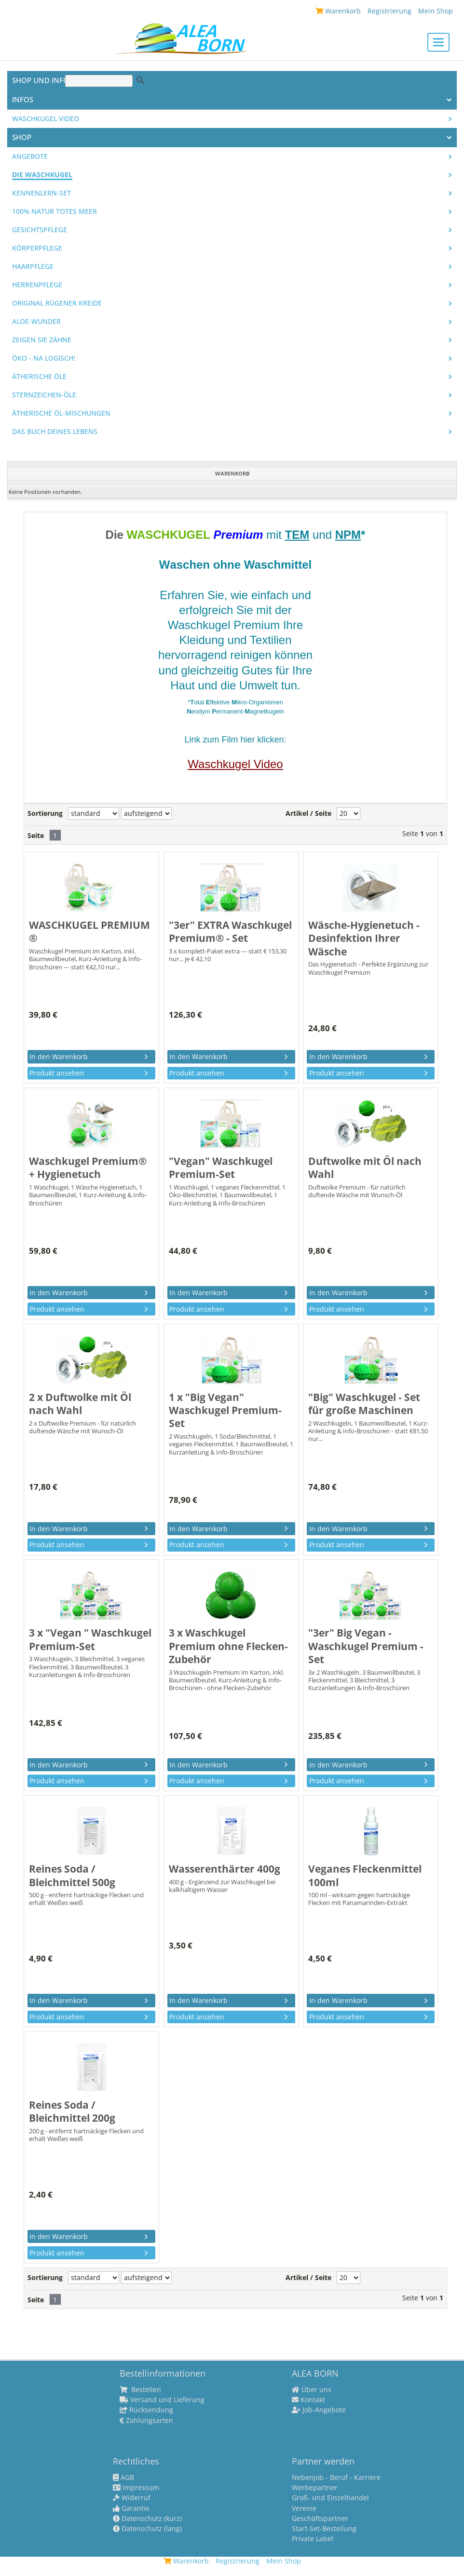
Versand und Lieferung (162, 2399)
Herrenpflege (37, 284)
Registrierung (389, 10)
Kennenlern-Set (41, 193)
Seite (35, 835)
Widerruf (131, 2497)
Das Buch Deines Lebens (54, 431)
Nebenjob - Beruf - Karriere (336, 2477)
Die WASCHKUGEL (42, 174)
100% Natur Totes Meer (54, 211)
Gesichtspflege (39, 229)
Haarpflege (33, 266)
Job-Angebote (319, 2410)
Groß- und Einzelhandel (330, 2497)
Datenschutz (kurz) (147, 2518)
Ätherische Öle (39, 376)
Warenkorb (338, 10)
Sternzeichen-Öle (44, 395)
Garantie (131, 2508)
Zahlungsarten (146, 2420)
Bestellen (140, 2389)
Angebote (30, 156)
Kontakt (308, 2399)
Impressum (136, 2487)
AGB (123, 2477)
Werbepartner (315, 2487)
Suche (140, 80)
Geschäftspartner (320, 2518)
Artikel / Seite (308, 813)
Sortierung (45, 813)
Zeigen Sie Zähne (41, 340)
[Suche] (99, 81)
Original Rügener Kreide (57, 303)
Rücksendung (146, 2410)
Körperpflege (37, 248)
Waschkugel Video (45, 118)
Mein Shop (435, 10)
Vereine (304, 2508)
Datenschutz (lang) (147, 2528)
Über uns (311, 2389)
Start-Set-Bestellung (324, 2528)
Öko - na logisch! (43, 358)
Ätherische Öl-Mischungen (61, 413)
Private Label (312, 2538)
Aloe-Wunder (36, 321)
